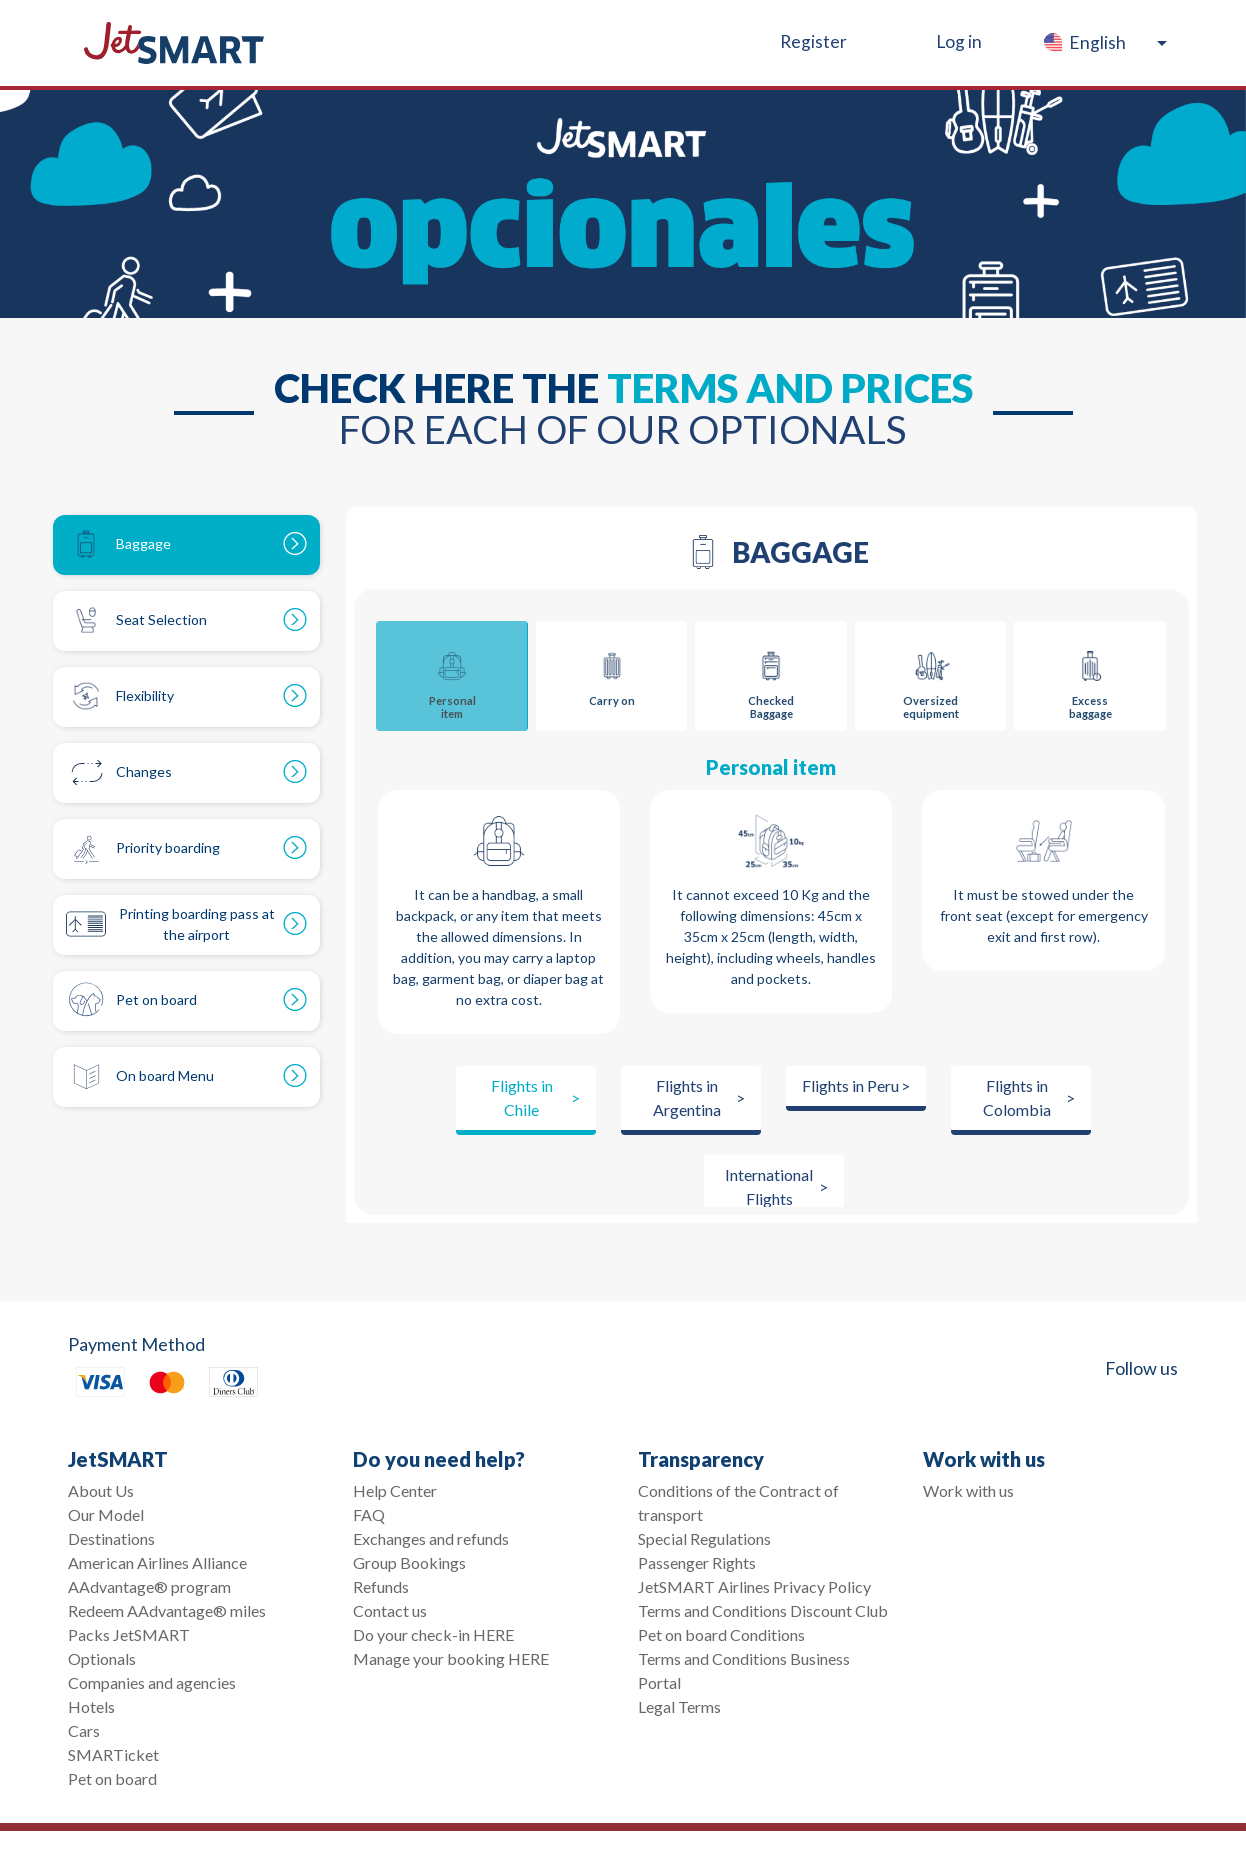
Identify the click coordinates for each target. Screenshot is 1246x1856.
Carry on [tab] (612, 672)
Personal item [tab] (452, 679)
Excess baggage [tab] (1090, 679)
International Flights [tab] (769, 1186)
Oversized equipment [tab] (931, 679)
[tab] (186, 545)
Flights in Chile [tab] (522, 1097)
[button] (1104, 43)
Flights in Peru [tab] (850, 1085)
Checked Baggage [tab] (771, 679)
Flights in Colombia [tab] (1017, 1097)
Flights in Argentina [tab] (687, 1097)
